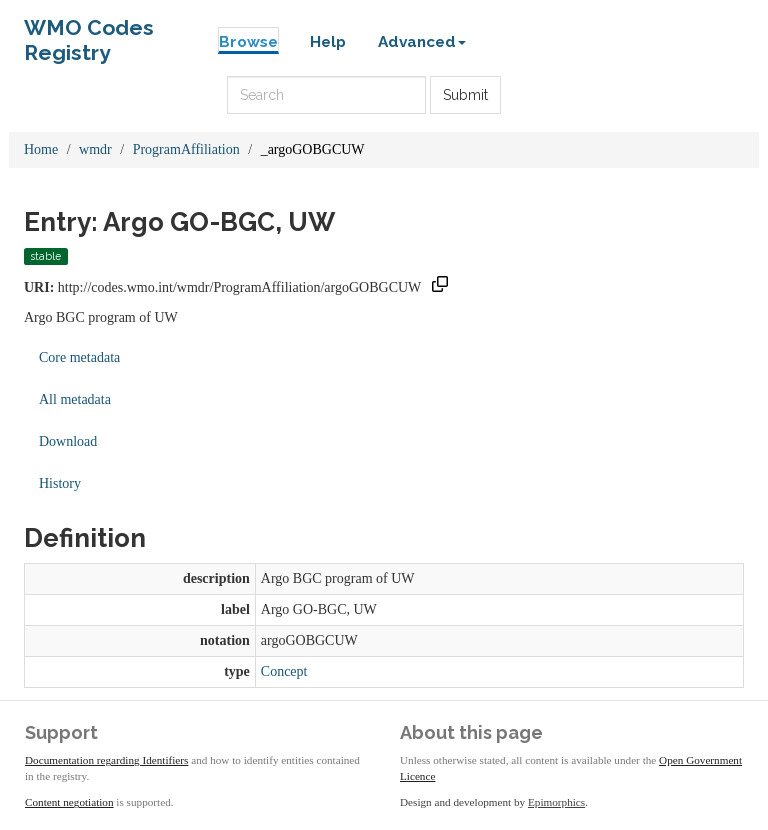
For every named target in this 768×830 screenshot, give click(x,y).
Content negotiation (69, 802)
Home (41, 149)
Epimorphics (556, 802)
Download (68, 441)
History (60, 483)
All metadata (75, 399)
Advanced (422, 42)
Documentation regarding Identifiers (106, 760)
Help (328, 42)
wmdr (95, 149)
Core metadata (79, 357)
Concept (284, 671)
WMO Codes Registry (89, 32)
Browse (248, 42)
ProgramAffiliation (186, 149)
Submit (465, 95)
